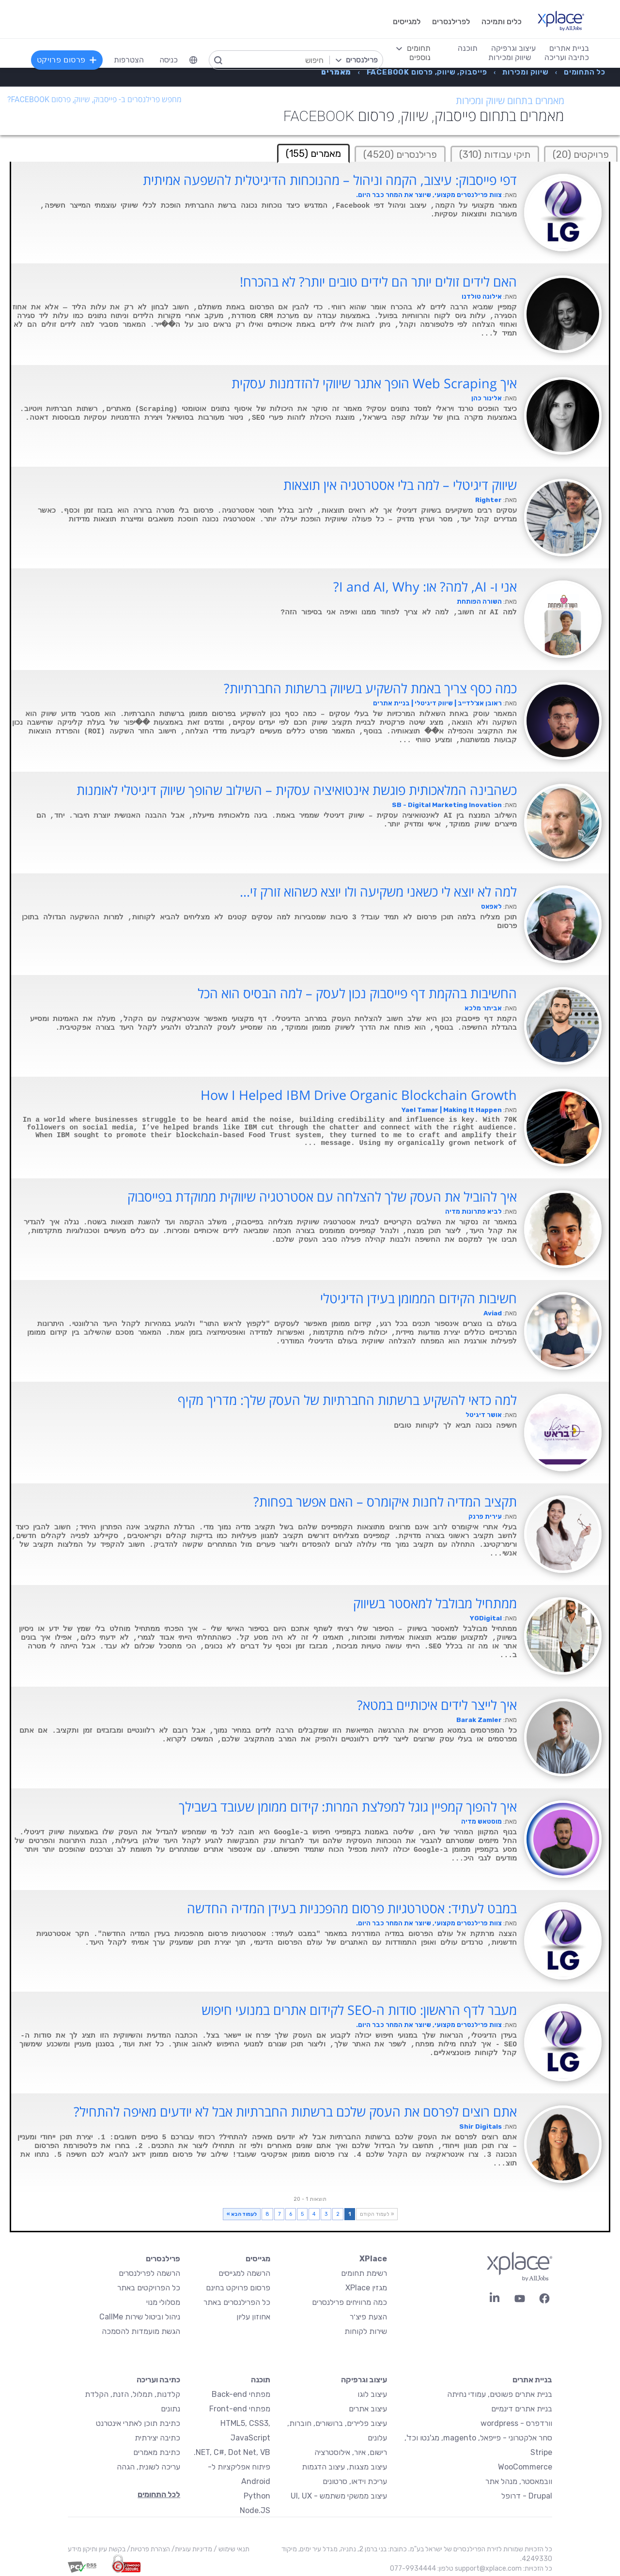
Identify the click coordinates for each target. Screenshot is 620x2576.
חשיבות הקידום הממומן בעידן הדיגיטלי (418, 1298)
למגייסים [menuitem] (406, 21)
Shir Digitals (480, 2126)
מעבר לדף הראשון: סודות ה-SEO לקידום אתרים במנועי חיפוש (359, 2010)
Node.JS (255, 2510)
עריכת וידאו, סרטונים (355, 2481)
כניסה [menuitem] (168, 59)
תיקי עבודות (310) (494, 154)
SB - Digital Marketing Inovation (447, 804)
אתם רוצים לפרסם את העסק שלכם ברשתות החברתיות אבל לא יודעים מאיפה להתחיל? (295, 2111)
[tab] (581, 154)
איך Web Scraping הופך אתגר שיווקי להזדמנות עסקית (374, 383)
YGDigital (486, 1618)
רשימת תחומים (364, 2273)
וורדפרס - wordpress (516, 2423)
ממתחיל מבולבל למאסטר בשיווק (435, 1603)
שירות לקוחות (365, 2331)
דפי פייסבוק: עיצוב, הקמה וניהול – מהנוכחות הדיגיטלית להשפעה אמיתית (330, 180)
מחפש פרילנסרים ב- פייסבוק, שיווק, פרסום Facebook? (94, 99)
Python (257, 2495)
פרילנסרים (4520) (400, 154)
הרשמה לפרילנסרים (149, 2273)
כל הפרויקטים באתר (148, 2287)
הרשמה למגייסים (244, 2273)
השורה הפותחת (479, 601)
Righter (488, 499)
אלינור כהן (486, 398)
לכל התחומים (159, 2494)
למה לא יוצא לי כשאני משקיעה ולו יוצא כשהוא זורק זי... (378, 891)
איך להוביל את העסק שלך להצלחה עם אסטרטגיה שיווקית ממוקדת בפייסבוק (322, 1196)
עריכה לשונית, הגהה (148, 2466)
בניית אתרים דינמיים (521, 2408)
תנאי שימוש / (230, 2549)
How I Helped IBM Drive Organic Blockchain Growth (359, 1095)
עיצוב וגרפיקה (364, 2379)
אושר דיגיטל (483, 1414)
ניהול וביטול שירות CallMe (139, 2316)
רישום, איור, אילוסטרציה (350, 2452)
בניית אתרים (532, 2379)
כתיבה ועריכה (158, 2379)
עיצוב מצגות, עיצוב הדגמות (344, 2466)
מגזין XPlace (366, 2287)
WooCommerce (525, 2466)
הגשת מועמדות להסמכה (141, 2331)
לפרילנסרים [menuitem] (451, 21)
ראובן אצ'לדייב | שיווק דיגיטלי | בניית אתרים (437, 703)
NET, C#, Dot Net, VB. (232, 2452)
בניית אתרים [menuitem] (569, 48)
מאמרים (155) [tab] (313, 153)
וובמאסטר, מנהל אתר (518, 2481)
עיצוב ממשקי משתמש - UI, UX (339, 2495)
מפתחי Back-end (241, 2394)
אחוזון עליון (253, 2316)
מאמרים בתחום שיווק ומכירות (510, 101)
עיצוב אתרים (368, 2408)
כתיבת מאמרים (156, 2452)
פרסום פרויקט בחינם (238, 2287)
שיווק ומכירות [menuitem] (509, 57)
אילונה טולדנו (482, 296)
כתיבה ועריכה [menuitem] (566, 57)
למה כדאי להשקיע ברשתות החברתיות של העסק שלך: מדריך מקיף (347, 1400)
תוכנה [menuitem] (468, 48)
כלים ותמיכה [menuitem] (501, 21)
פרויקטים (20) (581, 154)
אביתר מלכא (483, 1008)
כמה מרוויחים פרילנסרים (349, 2302)
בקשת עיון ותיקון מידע (96, 2549)
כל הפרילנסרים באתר (236, 2302)
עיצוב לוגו (372, 2394)
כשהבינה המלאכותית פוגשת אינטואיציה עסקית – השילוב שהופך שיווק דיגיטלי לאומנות (297, 790)
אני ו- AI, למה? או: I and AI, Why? (425, 586)
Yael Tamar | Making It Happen (452, 1109)
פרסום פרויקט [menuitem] (67, 60)
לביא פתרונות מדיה (473, 1211)
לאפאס (491, 906)
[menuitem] (193, 60)
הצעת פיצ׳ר (368, 2316)
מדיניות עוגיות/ (191, 2549)
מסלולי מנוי (163, 2302)
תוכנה (260, 2379)
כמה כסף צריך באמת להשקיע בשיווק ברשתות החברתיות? (370, 688)
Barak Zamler (479, 1719)
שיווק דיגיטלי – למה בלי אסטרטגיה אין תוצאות (400, 485)
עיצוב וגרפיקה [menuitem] (513, 48)
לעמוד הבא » (242, 2214)
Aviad (492, 1313)
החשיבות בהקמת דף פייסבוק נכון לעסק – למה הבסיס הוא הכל (357, 993)
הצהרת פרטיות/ (147, 2549)
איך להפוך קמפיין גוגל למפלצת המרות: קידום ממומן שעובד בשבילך (348, 1806)
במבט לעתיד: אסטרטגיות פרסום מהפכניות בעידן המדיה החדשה (352, 1908)
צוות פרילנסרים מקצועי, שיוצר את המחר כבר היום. (429, 194)
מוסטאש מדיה (481, 1821)
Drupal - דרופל (526, 2495)
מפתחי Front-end (239, 2408)
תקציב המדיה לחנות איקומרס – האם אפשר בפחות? (385, 1501)
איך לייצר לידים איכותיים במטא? (437, 1705)
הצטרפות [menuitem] (129, 59)
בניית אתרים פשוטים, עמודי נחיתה (499, 2394)
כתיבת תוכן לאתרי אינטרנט (138, 2423)
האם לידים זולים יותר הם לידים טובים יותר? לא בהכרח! (378, 281)
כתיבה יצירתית (157, 2437)
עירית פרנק (485, 1516)
